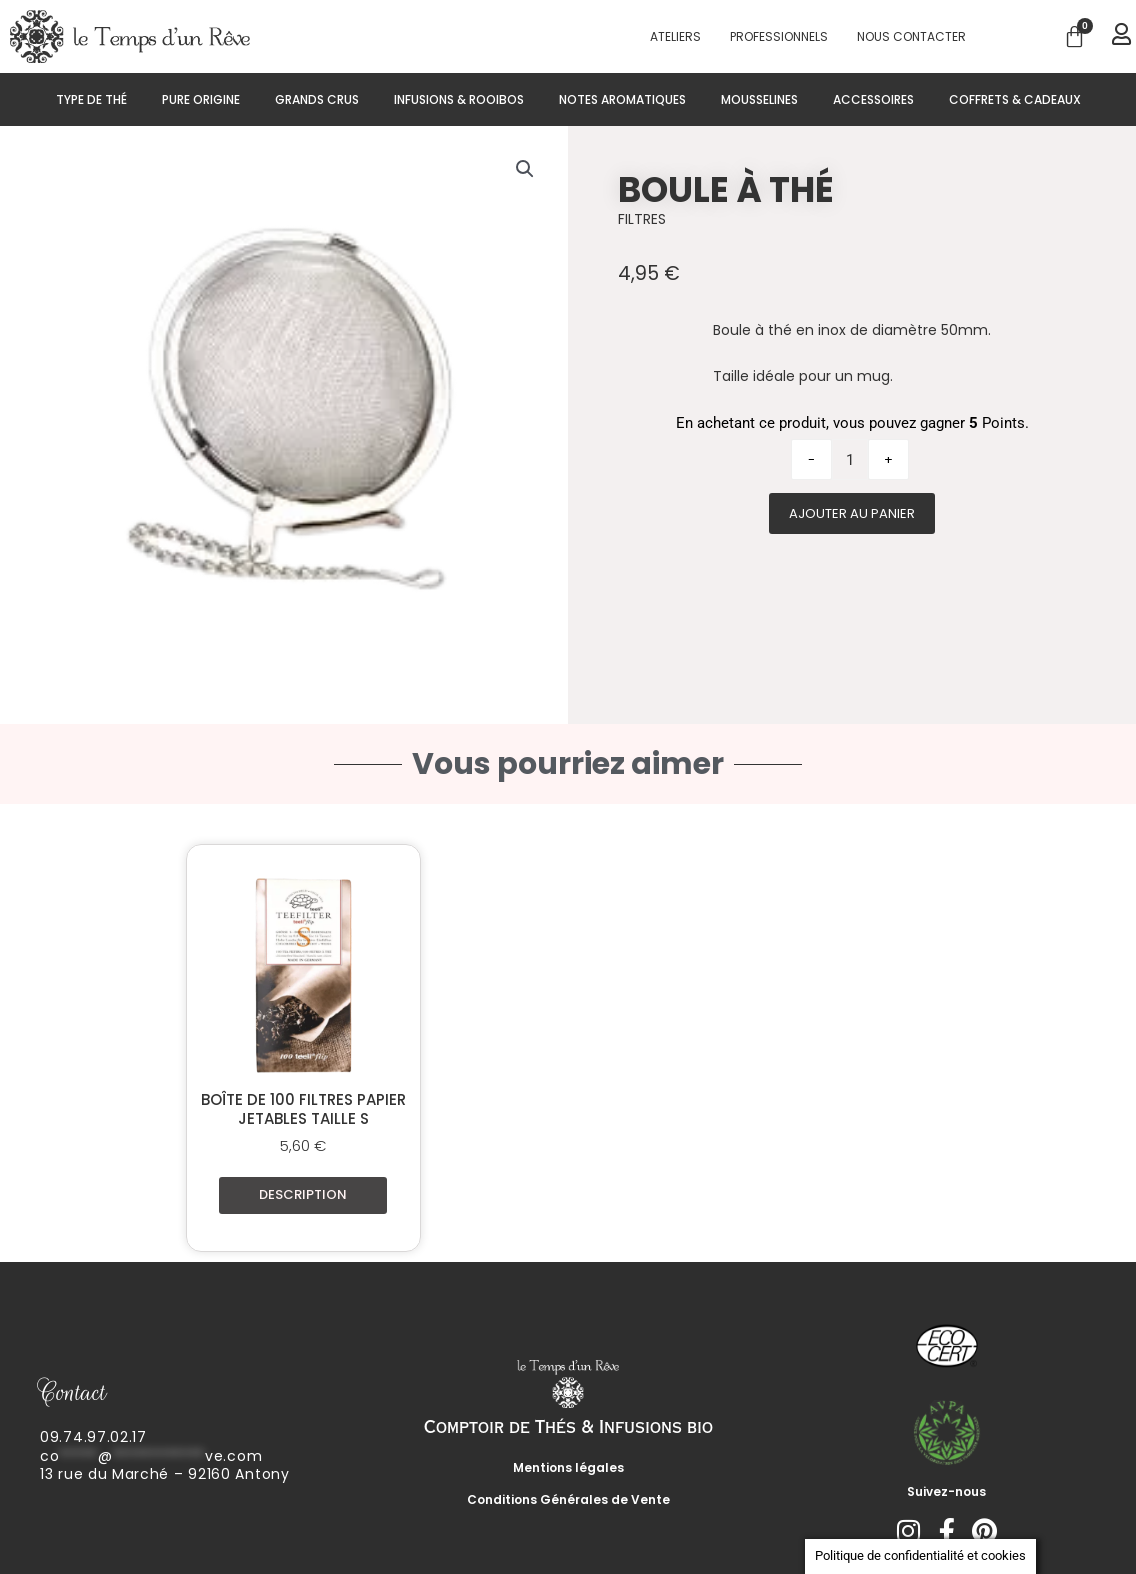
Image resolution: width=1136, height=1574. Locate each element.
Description (303, 1194)
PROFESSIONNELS (779, 36)
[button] (525, 169)
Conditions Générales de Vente (568, 1499)
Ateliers (675, 36)
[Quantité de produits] (850, 459)
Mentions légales (568, 1467)
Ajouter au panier (852, 513)
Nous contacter (911, 36)
